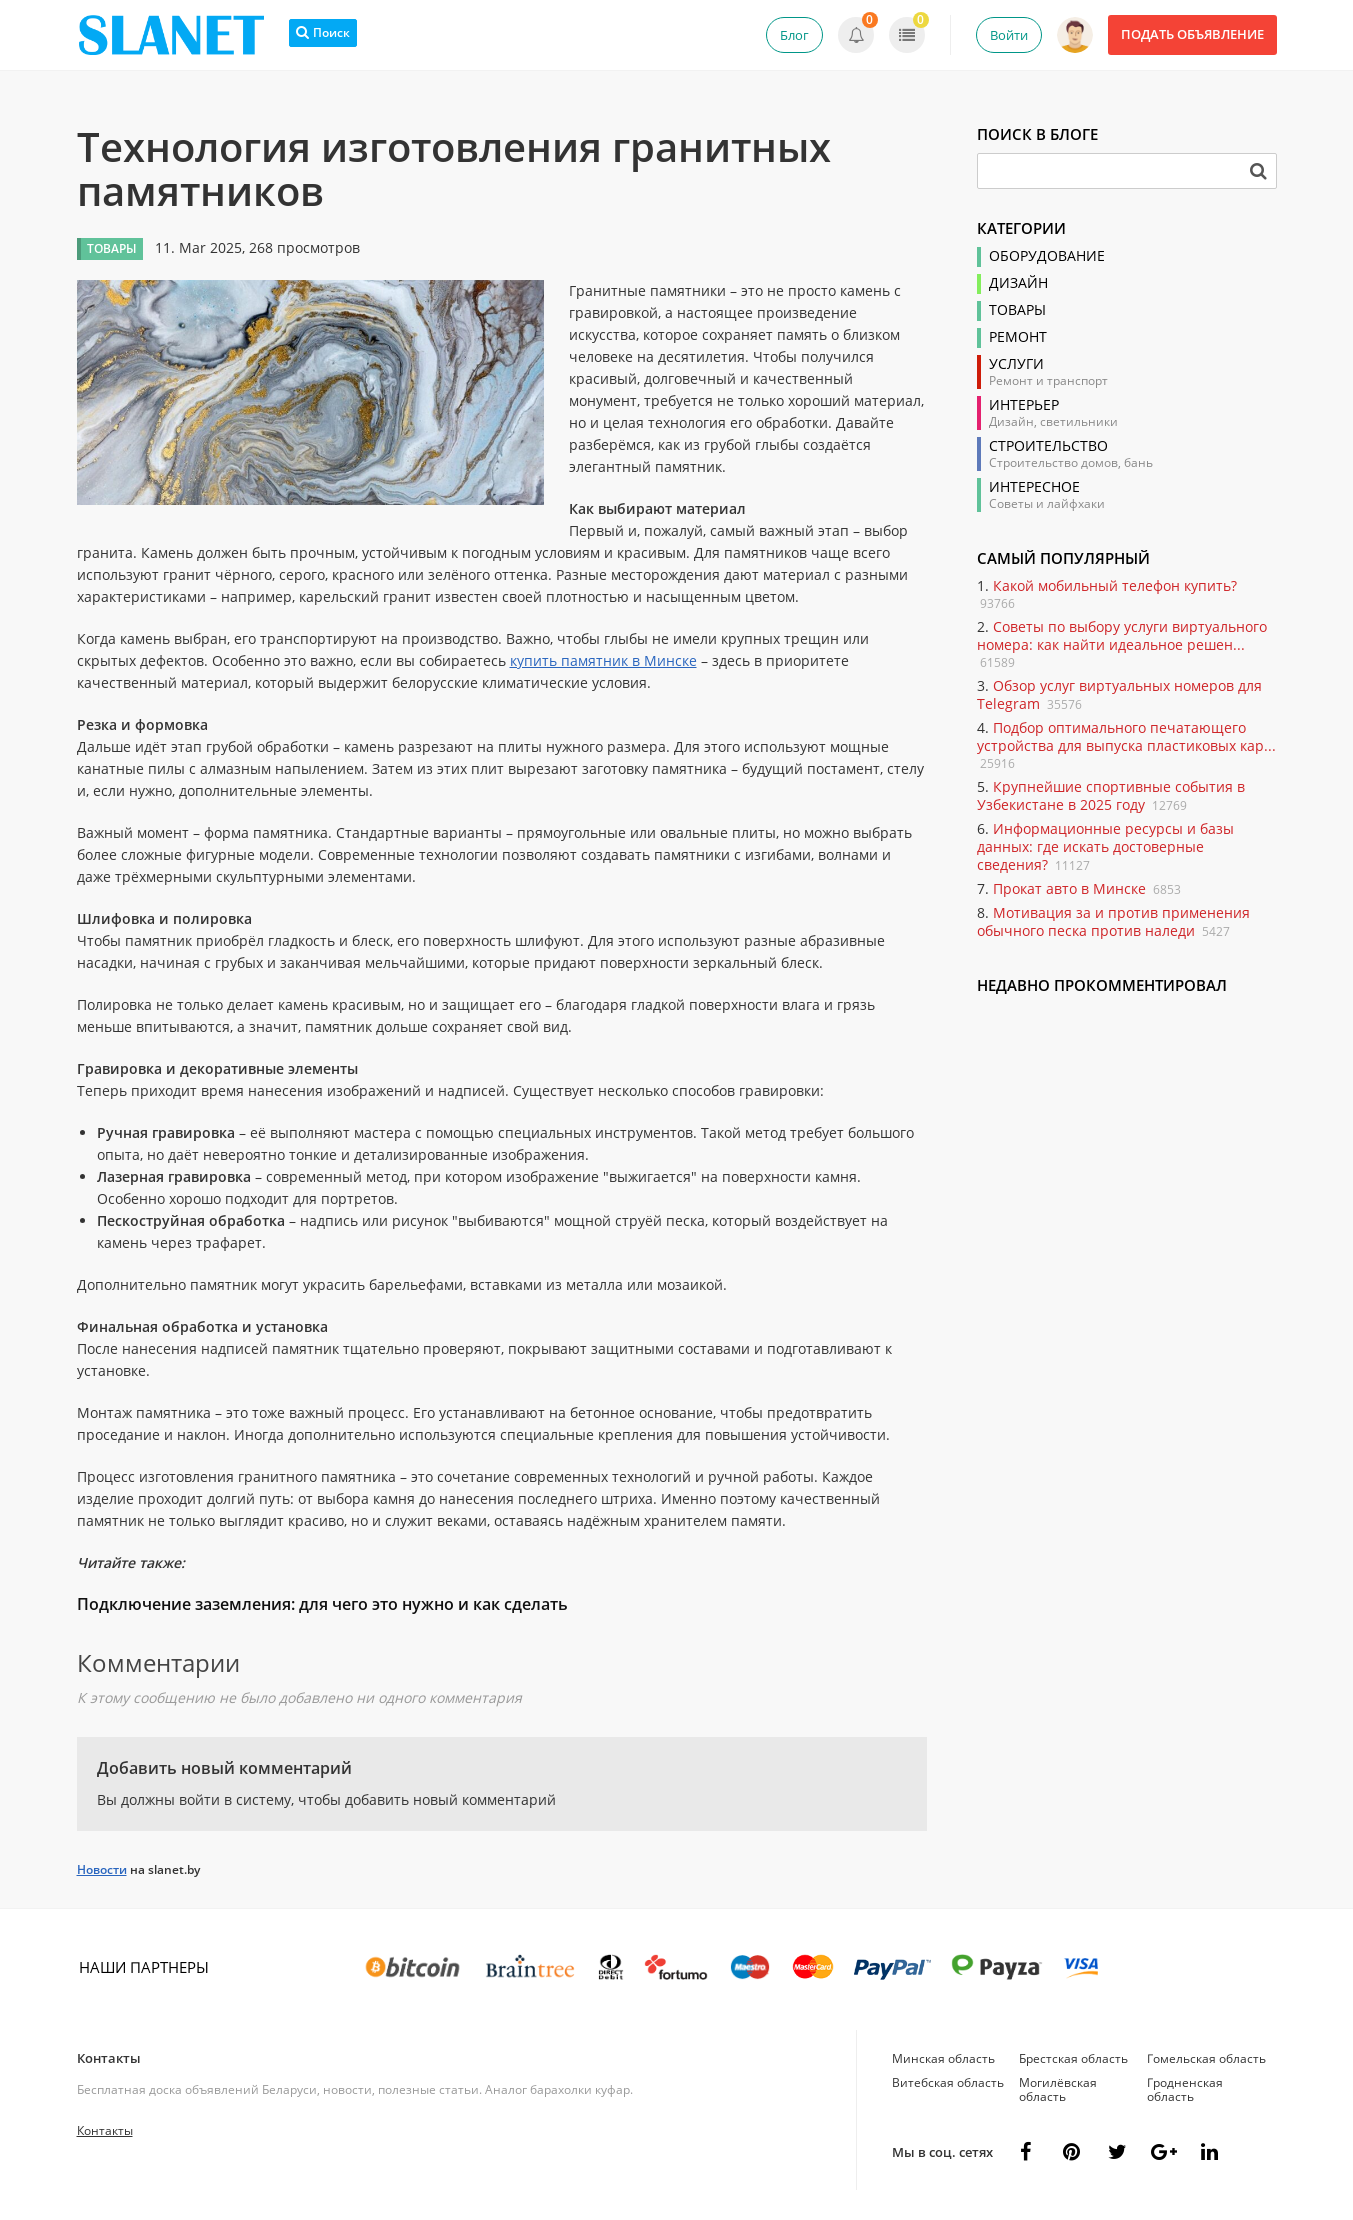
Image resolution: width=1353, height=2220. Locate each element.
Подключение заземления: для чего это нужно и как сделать (322, 1604)
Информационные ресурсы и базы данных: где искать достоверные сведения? (1105, 846)
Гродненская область (1185, 2089)
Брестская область (1073, 2058)
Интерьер (1024, 405)
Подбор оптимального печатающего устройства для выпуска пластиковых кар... (1126, 736)
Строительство (1048, 446)
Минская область (943, 2058)
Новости (102, 1869)
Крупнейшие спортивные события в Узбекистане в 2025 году (1111, 795)
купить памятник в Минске (603, 660)
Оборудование (1047, 256)
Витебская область (948, 2082)
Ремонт (1018, 337)
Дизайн (1018, 283)
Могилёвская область (1058, 2089)
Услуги (1016, 364)
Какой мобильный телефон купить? (1115, 585)
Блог (794, 35)
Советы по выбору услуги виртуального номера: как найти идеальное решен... (1122, 635)
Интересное (1034, 487)
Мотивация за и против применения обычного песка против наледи (1113, 921)
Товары (1017, 310)
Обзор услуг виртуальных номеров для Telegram (1119, 694)
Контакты (109, 2058)
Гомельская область (1206, 2058)
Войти (1009, 35)
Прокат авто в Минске (1069, 888)
